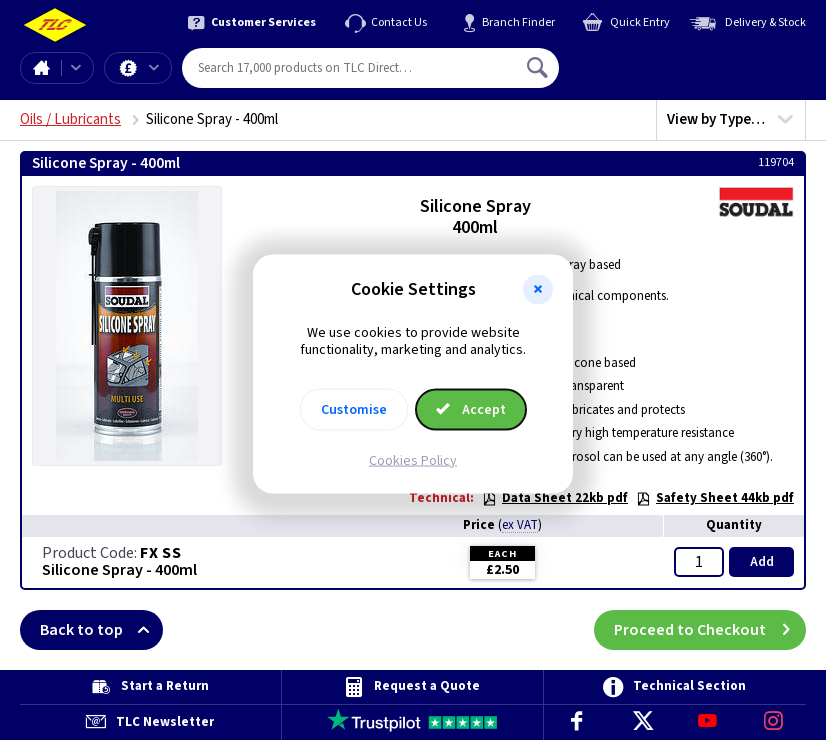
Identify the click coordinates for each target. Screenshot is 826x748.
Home (41, 68)
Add (762, 562)
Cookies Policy (413, 460)
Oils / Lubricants (70, 119)
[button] (538, 290)
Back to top (101, 630)
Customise (354, 409)
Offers (154, 68)
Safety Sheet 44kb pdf (715, 498)
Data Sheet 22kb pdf (555, 498)
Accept (471, 409)
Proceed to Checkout (710, 630)
